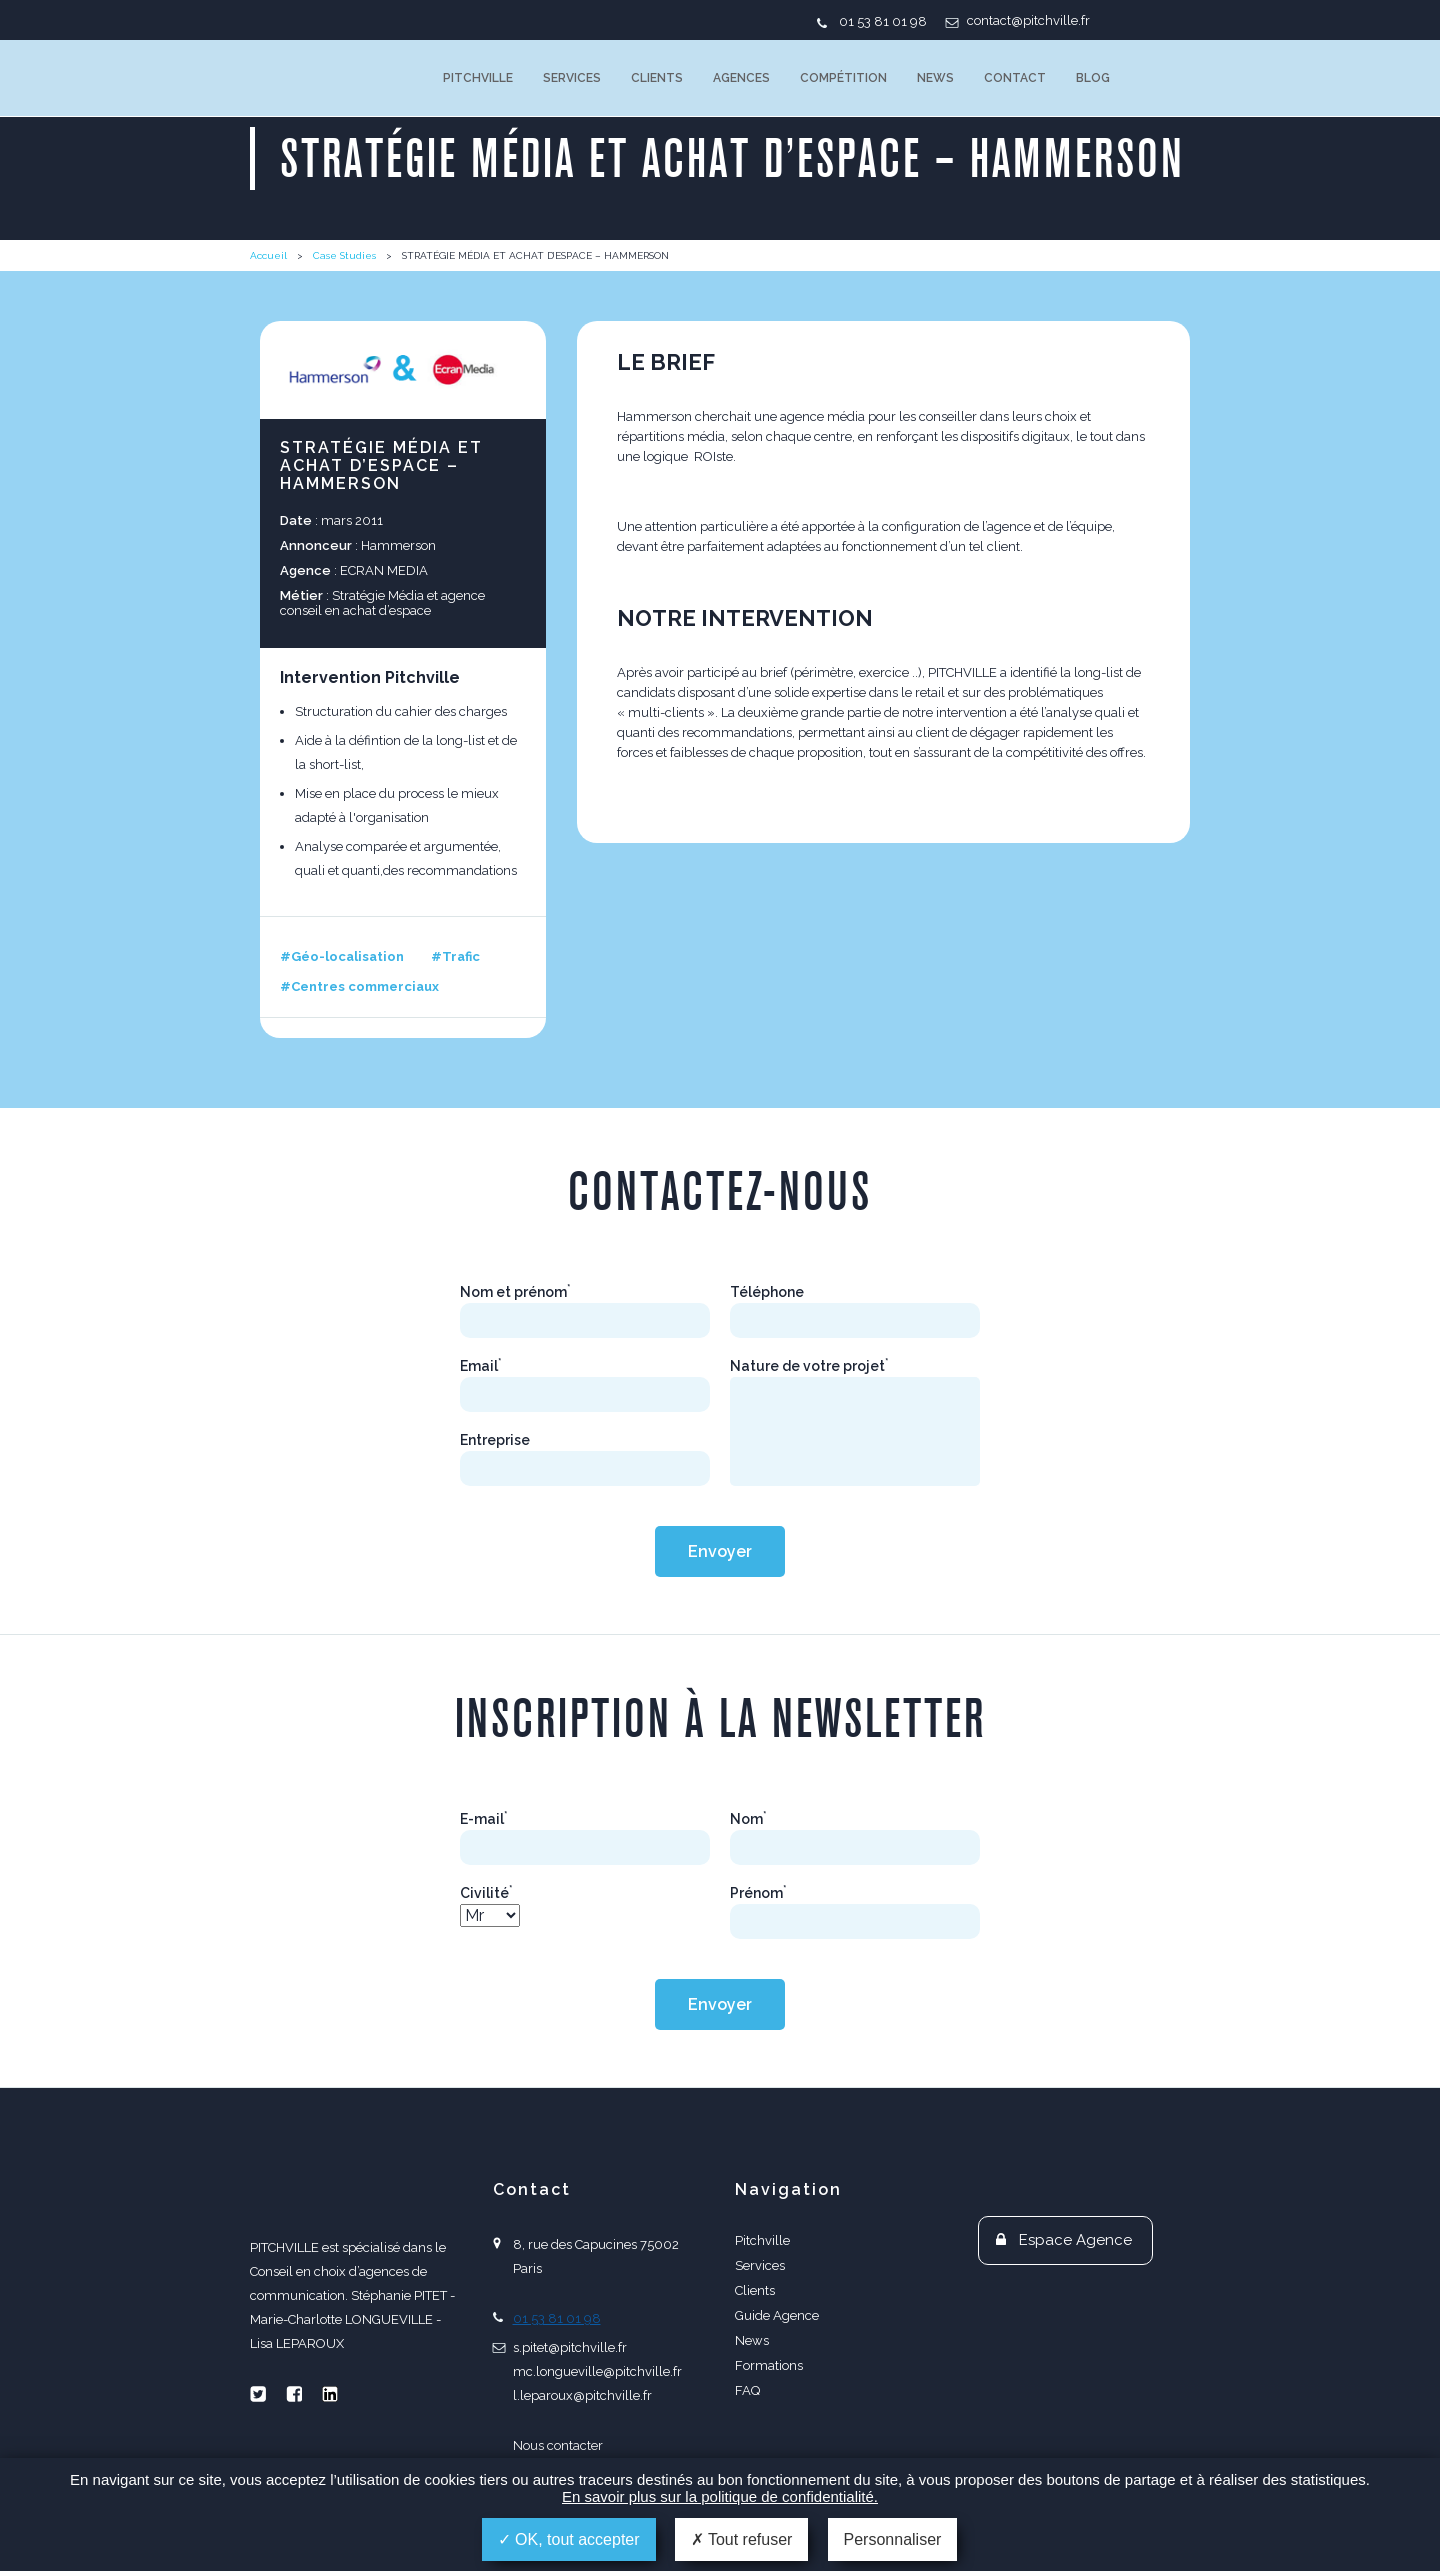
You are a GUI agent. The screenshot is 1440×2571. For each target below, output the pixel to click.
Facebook (294, 2394)
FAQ (747, 2390)
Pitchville (478, 78)
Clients (657, 78)
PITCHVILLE (331, 78)
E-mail (484, 1819)
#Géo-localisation (342, 956)
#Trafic (455, 956)
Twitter (258, 2394)
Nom (748, 1819)
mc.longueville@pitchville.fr (597, 2371)
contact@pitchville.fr (1028, 20)
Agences (741, 78)
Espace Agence (1075, 2240)
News (935, 78)
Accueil (268, 255)
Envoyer (720, 1551)
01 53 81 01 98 (883, 21)
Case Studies (344, 255)
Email (481, 1366)
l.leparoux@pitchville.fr (582, 2395)
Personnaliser (893, 2539)
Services (572, 78)
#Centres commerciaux (359, 986)
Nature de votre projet (809, 1366)
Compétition (843, 78)
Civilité (486, 1893)
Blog (1093, 78)
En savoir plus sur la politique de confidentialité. (720, 2496)
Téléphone (767, 1292)
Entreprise (495, 1440)
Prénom (758, 1893)
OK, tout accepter (569, 2539)
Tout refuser (742, 2539)
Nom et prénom (515, 1292)
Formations (769, 2365)
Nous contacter (558, 2445)
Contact (1015, 78)
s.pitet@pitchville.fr (570, 2347)
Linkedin (330, 2394)
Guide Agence (777, 2315)
